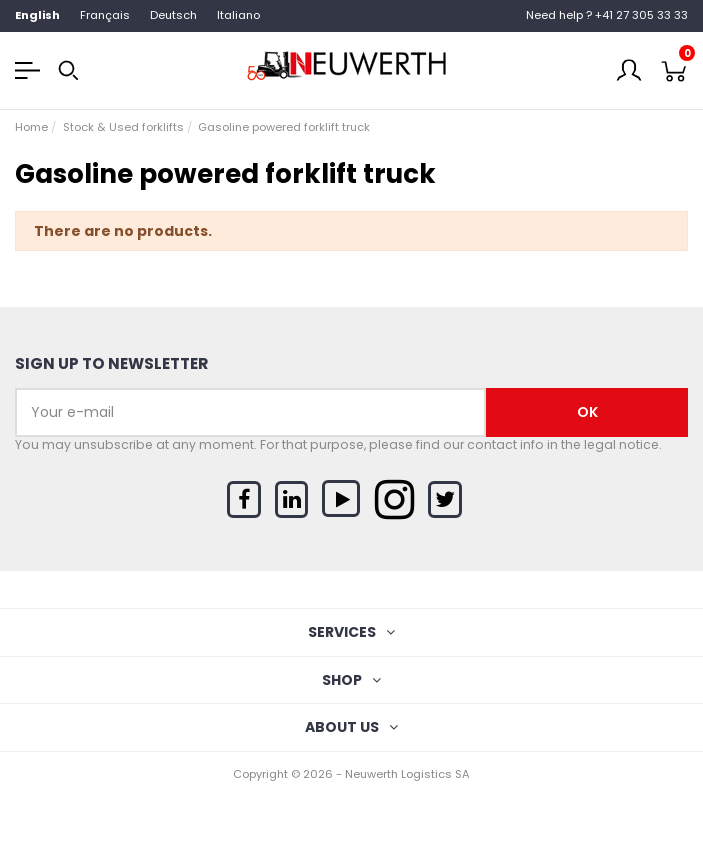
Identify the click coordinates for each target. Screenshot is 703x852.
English (37, 15)
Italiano (238, 15)
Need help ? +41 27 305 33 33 (607, 15)
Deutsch (173, 15)
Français (105, 15)
